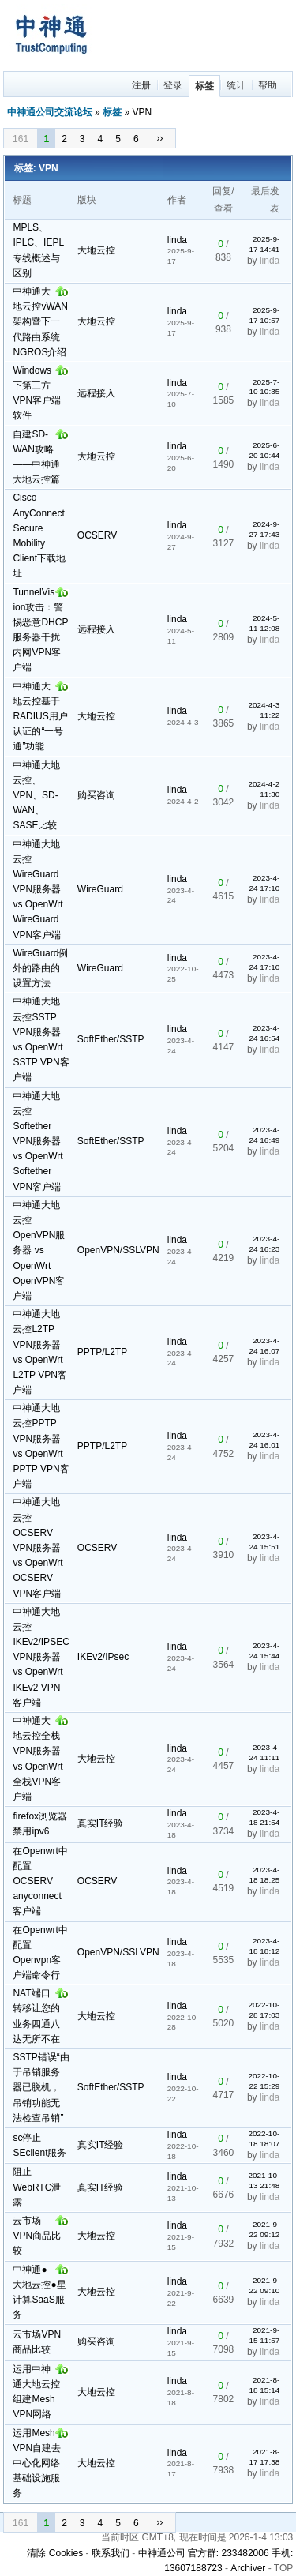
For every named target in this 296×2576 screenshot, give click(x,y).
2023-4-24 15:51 (264, 1541)
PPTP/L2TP (102, 1351)
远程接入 (96, 393)
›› (160, 138)
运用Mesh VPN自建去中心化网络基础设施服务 (37, 2463)
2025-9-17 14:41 (264, 244)
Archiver (247, 2568)
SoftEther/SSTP (110, 1039)
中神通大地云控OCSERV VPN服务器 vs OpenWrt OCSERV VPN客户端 (37, 1547)
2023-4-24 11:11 (264, 1752)
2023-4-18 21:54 (264, 1817)
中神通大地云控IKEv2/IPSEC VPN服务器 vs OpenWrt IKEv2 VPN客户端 (41, 1657)
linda (177, 240)
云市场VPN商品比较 (37, 2235)
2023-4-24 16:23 (264, 1243)
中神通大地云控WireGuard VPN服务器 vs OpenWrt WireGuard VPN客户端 (37, 890)
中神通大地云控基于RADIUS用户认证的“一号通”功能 (40, 717)
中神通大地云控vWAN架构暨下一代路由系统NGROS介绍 (40, 322)
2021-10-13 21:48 (263, 2180)
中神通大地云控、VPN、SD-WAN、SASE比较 (36, 796)
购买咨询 (96, 795)
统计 (236, 85)
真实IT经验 (100, 1823)
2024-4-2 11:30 (263, 788)
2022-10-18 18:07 (263, 2138)
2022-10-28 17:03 (263, 2009)
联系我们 (110, 2553)
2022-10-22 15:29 (263, 2080)
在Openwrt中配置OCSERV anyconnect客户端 (40, 1881)
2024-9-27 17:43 (264, 529)
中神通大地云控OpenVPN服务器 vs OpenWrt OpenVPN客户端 (39, 1250)
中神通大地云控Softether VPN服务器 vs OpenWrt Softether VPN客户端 (37, 1141)
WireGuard (100, 889)
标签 (204, 86)
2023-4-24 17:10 (264, 882)
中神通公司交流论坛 (49, 112)
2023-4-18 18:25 (264, 1874)
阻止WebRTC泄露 (37, 2186)
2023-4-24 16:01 (264, 1439)
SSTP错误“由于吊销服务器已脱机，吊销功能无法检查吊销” (41, 2088)
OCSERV (97, 535)
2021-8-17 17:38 (264, 2456)
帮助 (267, 85)
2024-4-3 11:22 (263, 709)
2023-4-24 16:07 (264, 1345)
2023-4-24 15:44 (264, 1650)
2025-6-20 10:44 (264, 450)
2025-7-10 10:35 (264, 386)
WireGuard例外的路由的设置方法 (40, 968)
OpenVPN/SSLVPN (118, 1250)
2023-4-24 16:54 (264, 1032)
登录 (172, 85)
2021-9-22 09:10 (264, 2285)
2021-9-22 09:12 (264, 2229)
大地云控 (96, 250)
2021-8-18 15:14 (264, 2384)
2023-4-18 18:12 (264, 1945)
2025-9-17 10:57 (264, 315)
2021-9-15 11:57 (264, 2335)
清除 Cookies (55, 2553)
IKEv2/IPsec (103, 1656)
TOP (283, 2568)
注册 (141, 85)
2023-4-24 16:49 (264, 1134)
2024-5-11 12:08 (264, 623)
